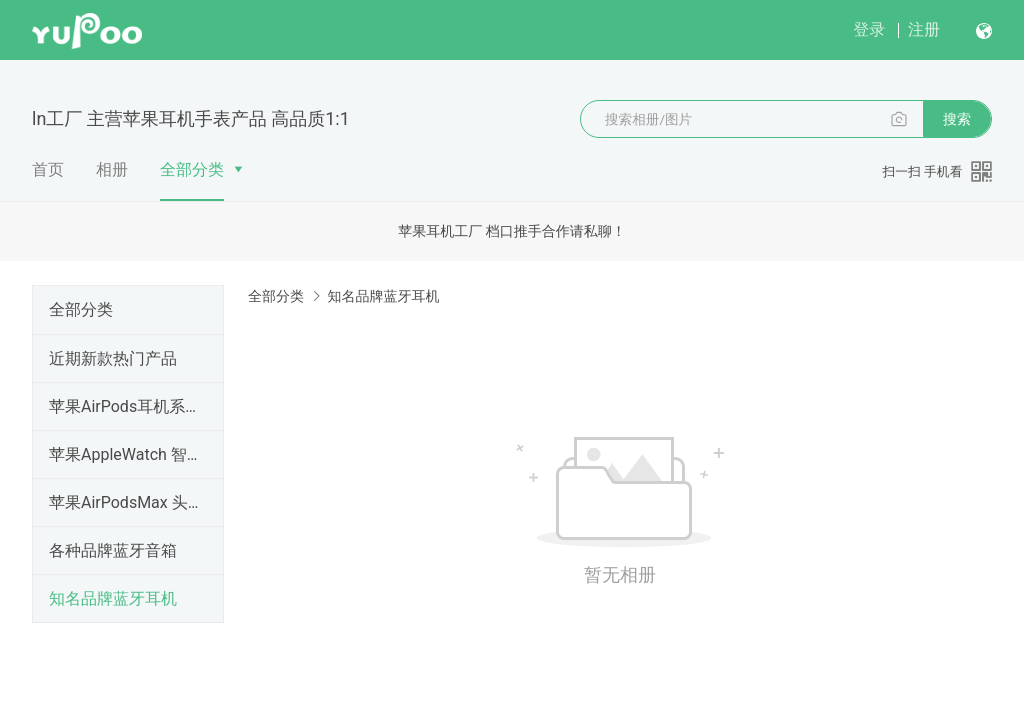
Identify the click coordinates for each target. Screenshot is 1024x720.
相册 (112, 169)
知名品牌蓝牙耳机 (113, 598)
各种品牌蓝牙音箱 (113, 550)
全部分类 (192, 169)
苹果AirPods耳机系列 (124, 406)
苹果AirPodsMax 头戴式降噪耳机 (124, 502)
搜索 (957, 119)
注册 (924, 29)
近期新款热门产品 (113, 358)
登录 (869, 29)
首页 (48, 169)
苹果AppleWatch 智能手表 (124, 454)
